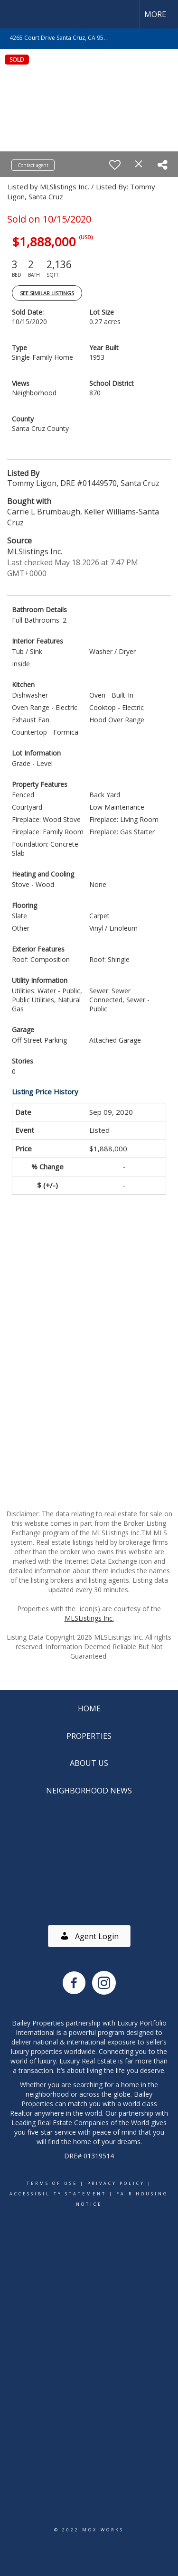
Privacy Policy (116, 2183)
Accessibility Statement (57, 2194)
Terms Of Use (52, 2183)
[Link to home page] (15, 14)
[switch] (115, 164)
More (155, 14)
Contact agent (33, 165)
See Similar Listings (47, 293)
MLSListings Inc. (89, 1618)
